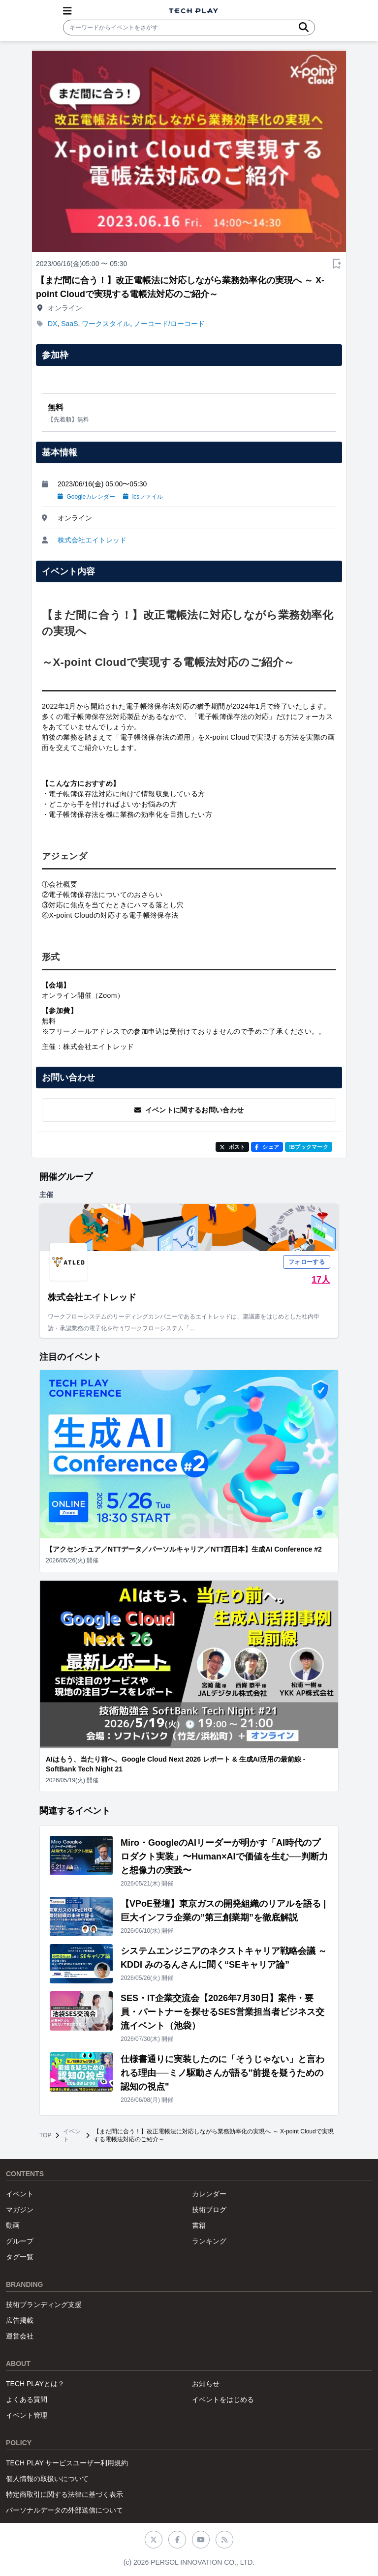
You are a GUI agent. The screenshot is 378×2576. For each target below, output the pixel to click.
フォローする (306, 1261)
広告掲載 (19, 2320)
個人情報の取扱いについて (47, 2479)
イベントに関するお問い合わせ (189, 1110)
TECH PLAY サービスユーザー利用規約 (67, 2463)
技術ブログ (209, 2210)
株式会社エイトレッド (92, 540)
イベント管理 (26, 2415)
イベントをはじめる (223, 2399)
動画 (13, 2225)
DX (52, 324)
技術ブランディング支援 (44, 2304)
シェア (267, 1147)
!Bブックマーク (308, 1147)
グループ (19, 2241)
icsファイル (143, 496)
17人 (321, 1280)
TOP (45, 2135)
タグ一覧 (19, 2257)
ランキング (209, 2241)
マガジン (19, 2210)
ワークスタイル (106, 324)
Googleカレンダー (86, 496)
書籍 (199, 2225)
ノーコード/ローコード (169, 324)
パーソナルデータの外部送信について (64, 2510)
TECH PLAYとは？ (35, 2384)
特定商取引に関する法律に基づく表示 (64, 2494)
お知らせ (206, 2384)
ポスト (233, 1147)
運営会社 (19, 2336)
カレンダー (209, 2194)
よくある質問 (26, 2399)
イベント (72, 2135)
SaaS (69, 324)
